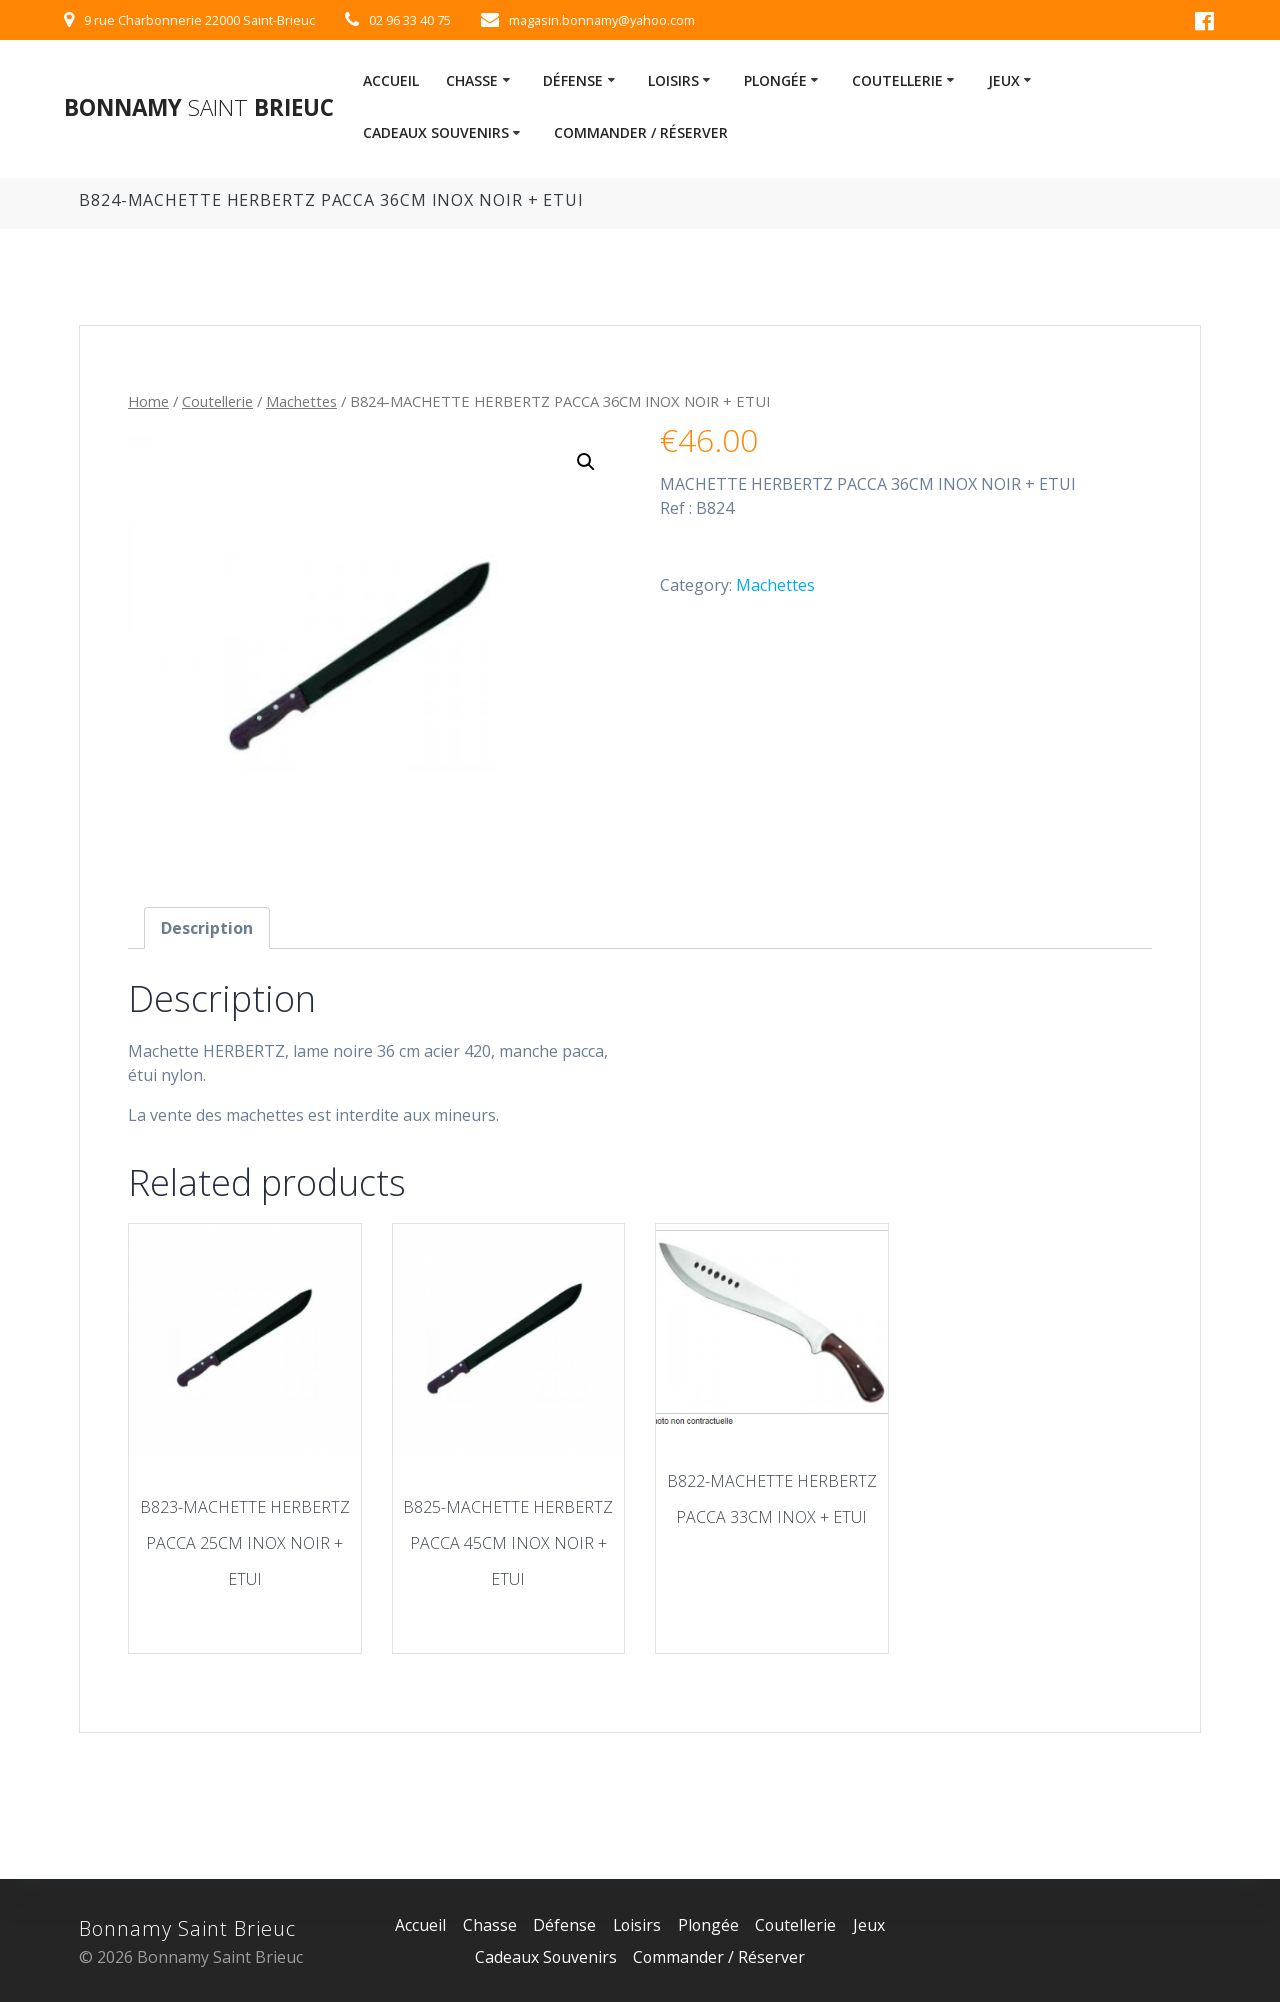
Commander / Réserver (641, 132)
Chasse (472, 80)
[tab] (207, 928)
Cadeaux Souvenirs (436, 132)
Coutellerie (897, 80)
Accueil (391, 80)
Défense (573, 80)
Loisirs (673, 80)
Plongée (775, 80)
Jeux (1004, 80)
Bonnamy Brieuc (199, 108)
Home (148, 401)
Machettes (301, 401)
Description (207, 928)
